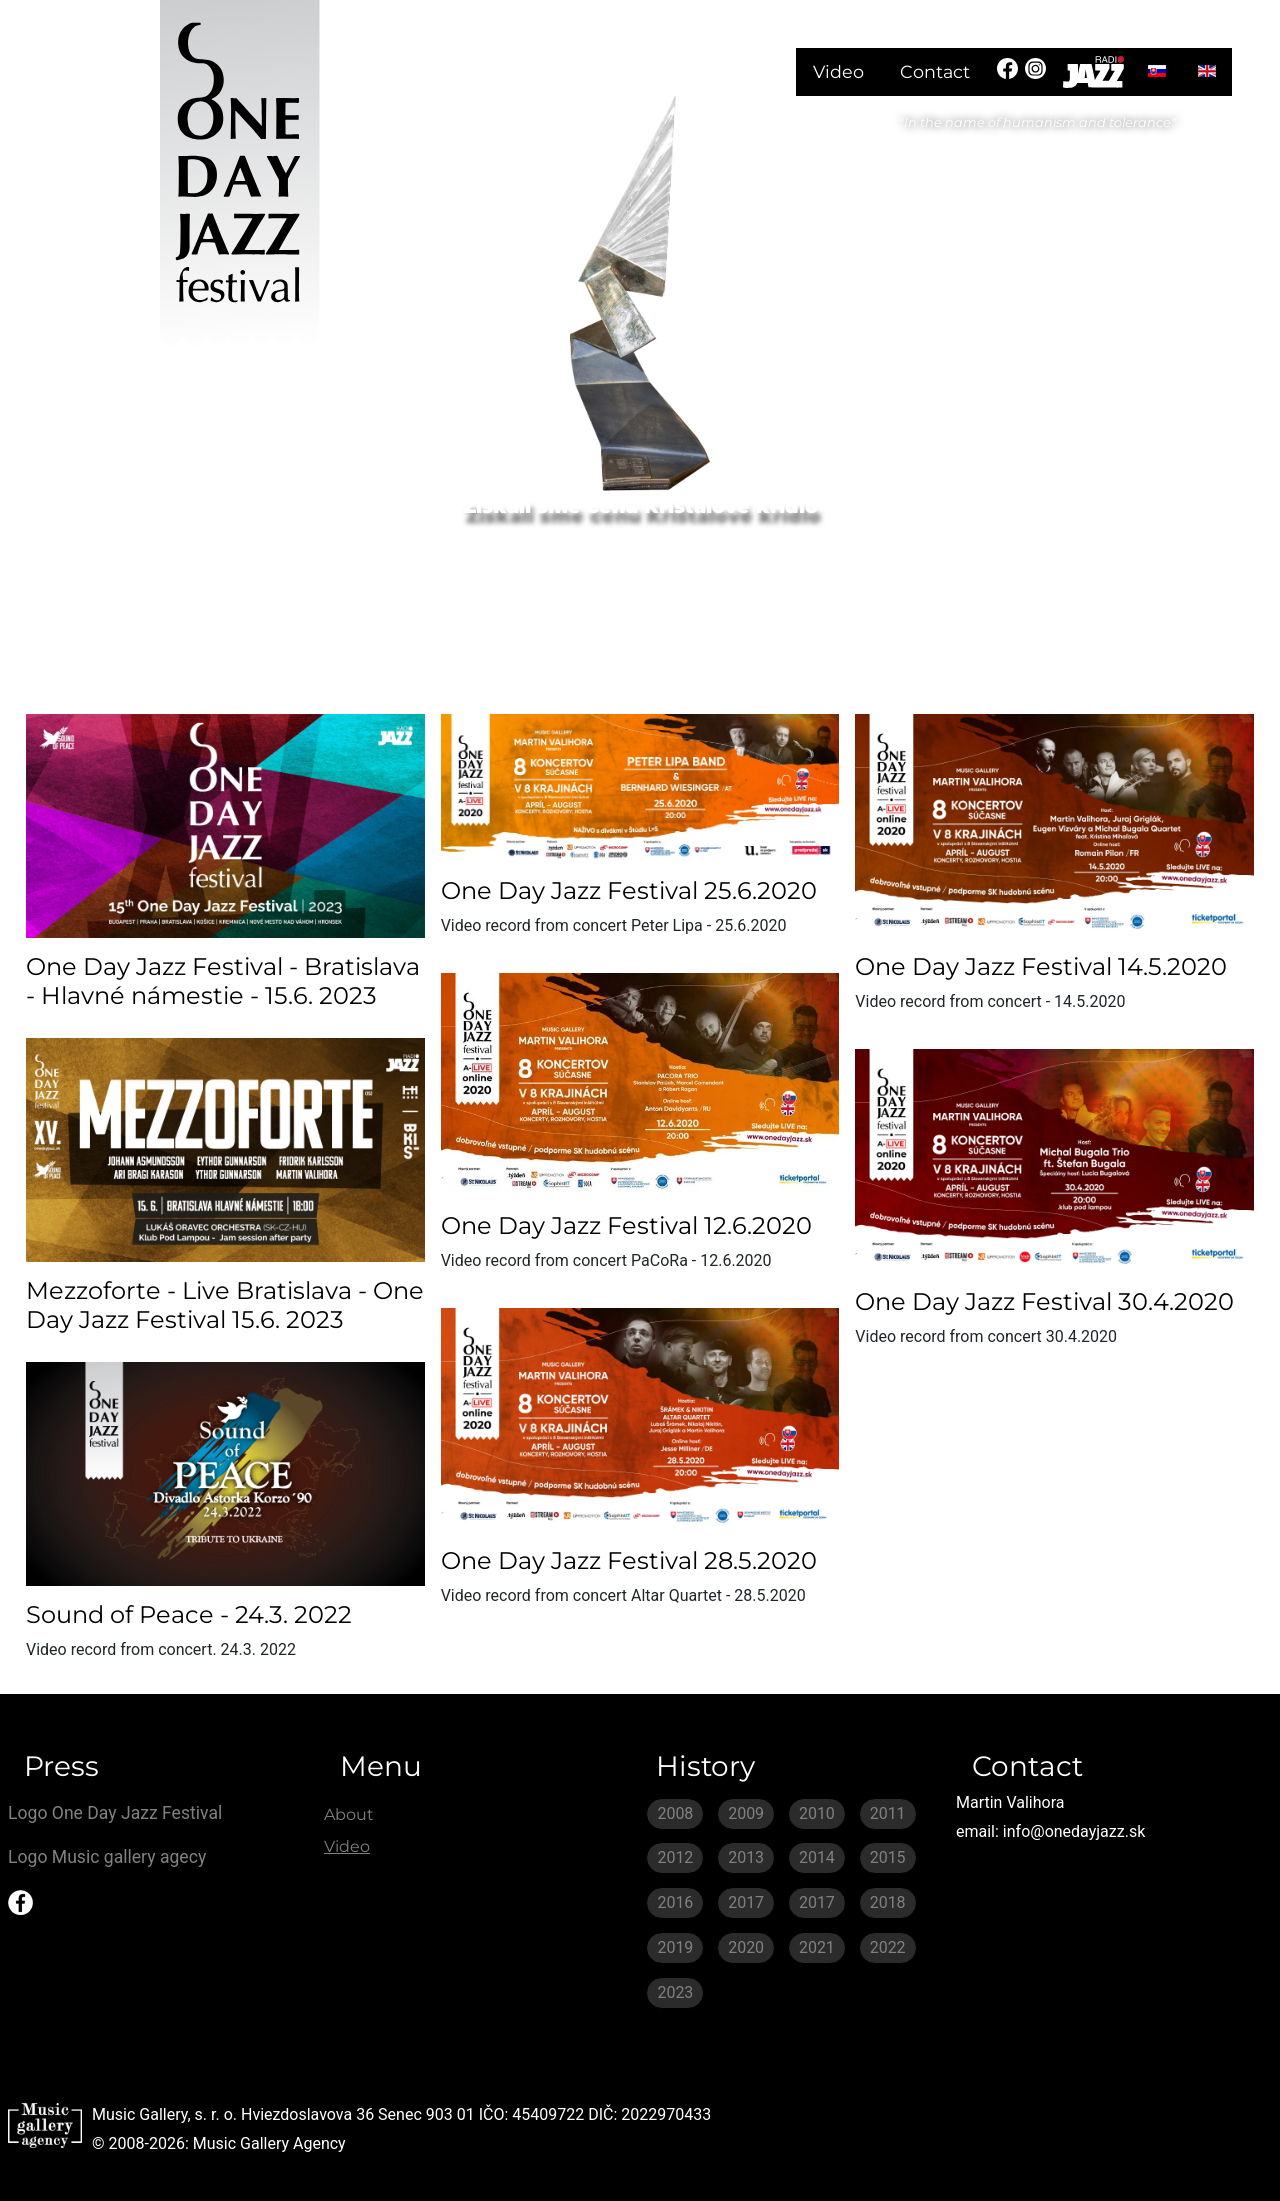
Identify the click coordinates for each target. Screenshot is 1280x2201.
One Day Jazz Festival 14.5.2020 (1041, 966)
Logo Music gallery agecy (107, 1857)
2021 (817, 1947)
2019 (675, 1947)
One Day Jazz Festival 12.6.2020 (626, 1225)
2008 (675, 1813)
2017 (746, 1902)
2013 (746, 1857)
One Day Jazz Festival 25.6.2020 (629, 890)
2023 (675, 1992)
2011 (888, 1813)
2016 (675, 1902)
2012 (675, 1857)
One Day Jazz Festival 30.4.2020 (1044, 1301)
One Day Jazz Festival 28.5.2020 (629, 1560)
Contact (935, 71)
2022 (888, 1947)
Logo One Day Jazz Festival (115, 1813)
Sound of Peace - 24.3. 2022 (189, 1614)
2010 (817, 1813)
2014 (817, 1857)
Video (838, 71)
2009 (746, 1813)
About (349, 1814)
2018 (888, 1902)
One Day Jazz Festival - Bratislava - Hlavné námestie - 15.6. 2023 (223, 981)
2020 (746, 1947)
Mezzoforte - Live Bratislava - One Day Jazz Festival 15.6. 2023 (225, 1305)
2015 (888, 1857)
